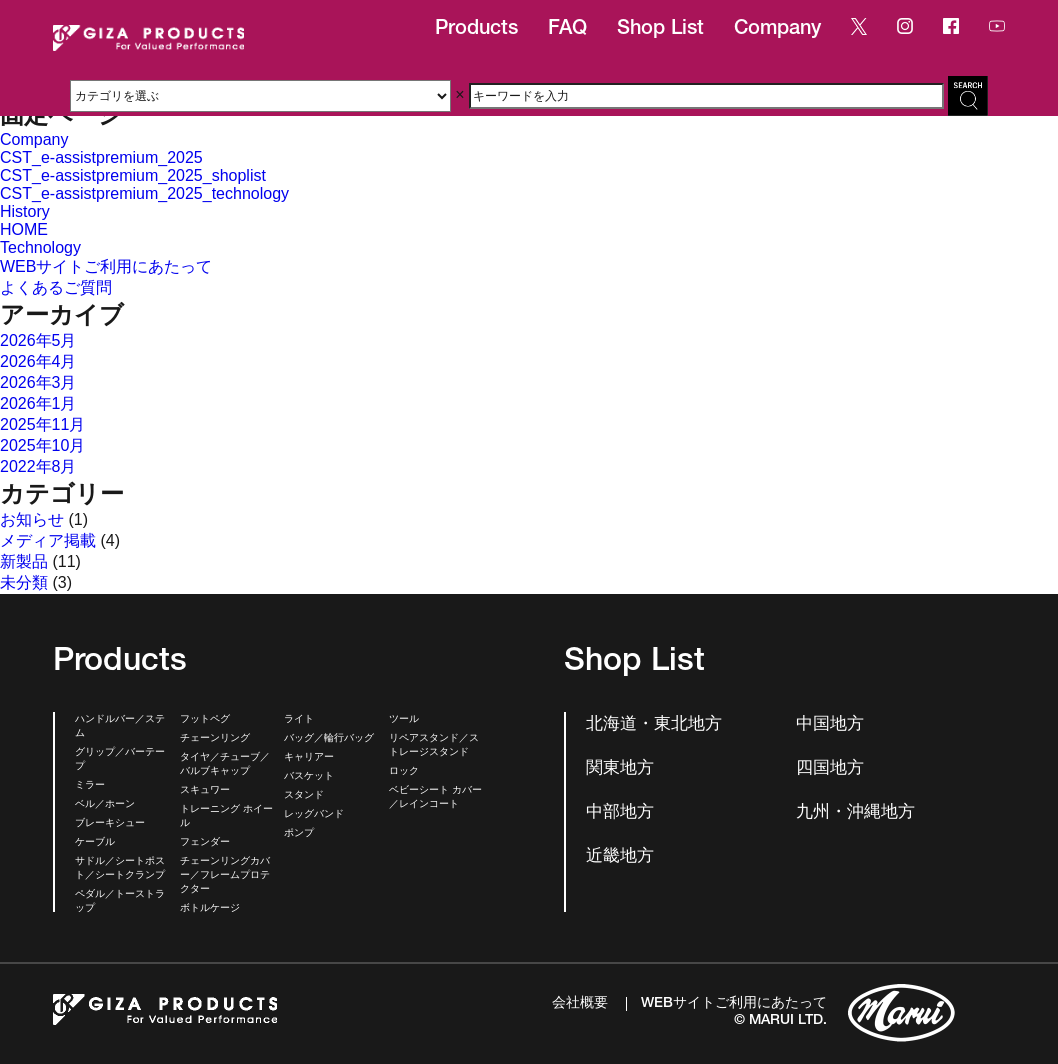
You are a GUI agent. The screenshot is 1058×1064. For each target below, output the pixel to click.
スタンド (304, 796)
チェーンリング (215, 739)
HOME (24, 229)
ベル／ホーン (105, 805)
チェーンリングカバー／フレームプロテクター (225, 876)
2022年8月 (38, 466)
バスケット (309, 777)
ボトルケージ (210, 909)
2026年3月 (38, 382)
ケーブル (95, 843)
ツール (404, 720)
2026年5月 (38, 340)
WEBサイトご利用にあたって (106, 266)
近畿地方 (620, 857)
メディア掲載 (48, 540)
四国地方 (830, 769)
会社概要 (580, 1004)
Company (777, 30)
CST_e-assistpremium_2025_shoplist (133, 175)
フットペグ (205, 720)
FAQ (567, 30)
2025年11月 (42, 424)
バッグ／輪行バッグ (329, 739)
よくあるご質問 (56, 287)
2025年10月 (42, 445)
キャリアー (309, 758)
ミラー (90, 786)
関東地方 (620, 769)
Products (476, 30)
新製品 (24, 561)
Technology (40, 247)
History (25, 211)
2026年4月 (38, 361)
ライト (299, 720)
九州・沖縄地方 (855, 813)
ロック (404, 772)
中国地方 (830, 725)
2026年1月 (38, 403)
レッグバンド (314, 815)
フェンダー (205, 843)
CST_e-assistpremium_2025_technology (144, 193)
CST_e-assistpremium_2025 (101, 157)
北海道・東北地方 (654, 725)
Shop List (660, 30)
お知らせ (32, 519)
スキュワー (205, 791)
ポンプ (299, 834)
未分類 (24, 582)
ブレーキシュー (110, 824)
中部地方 (620, 813)
